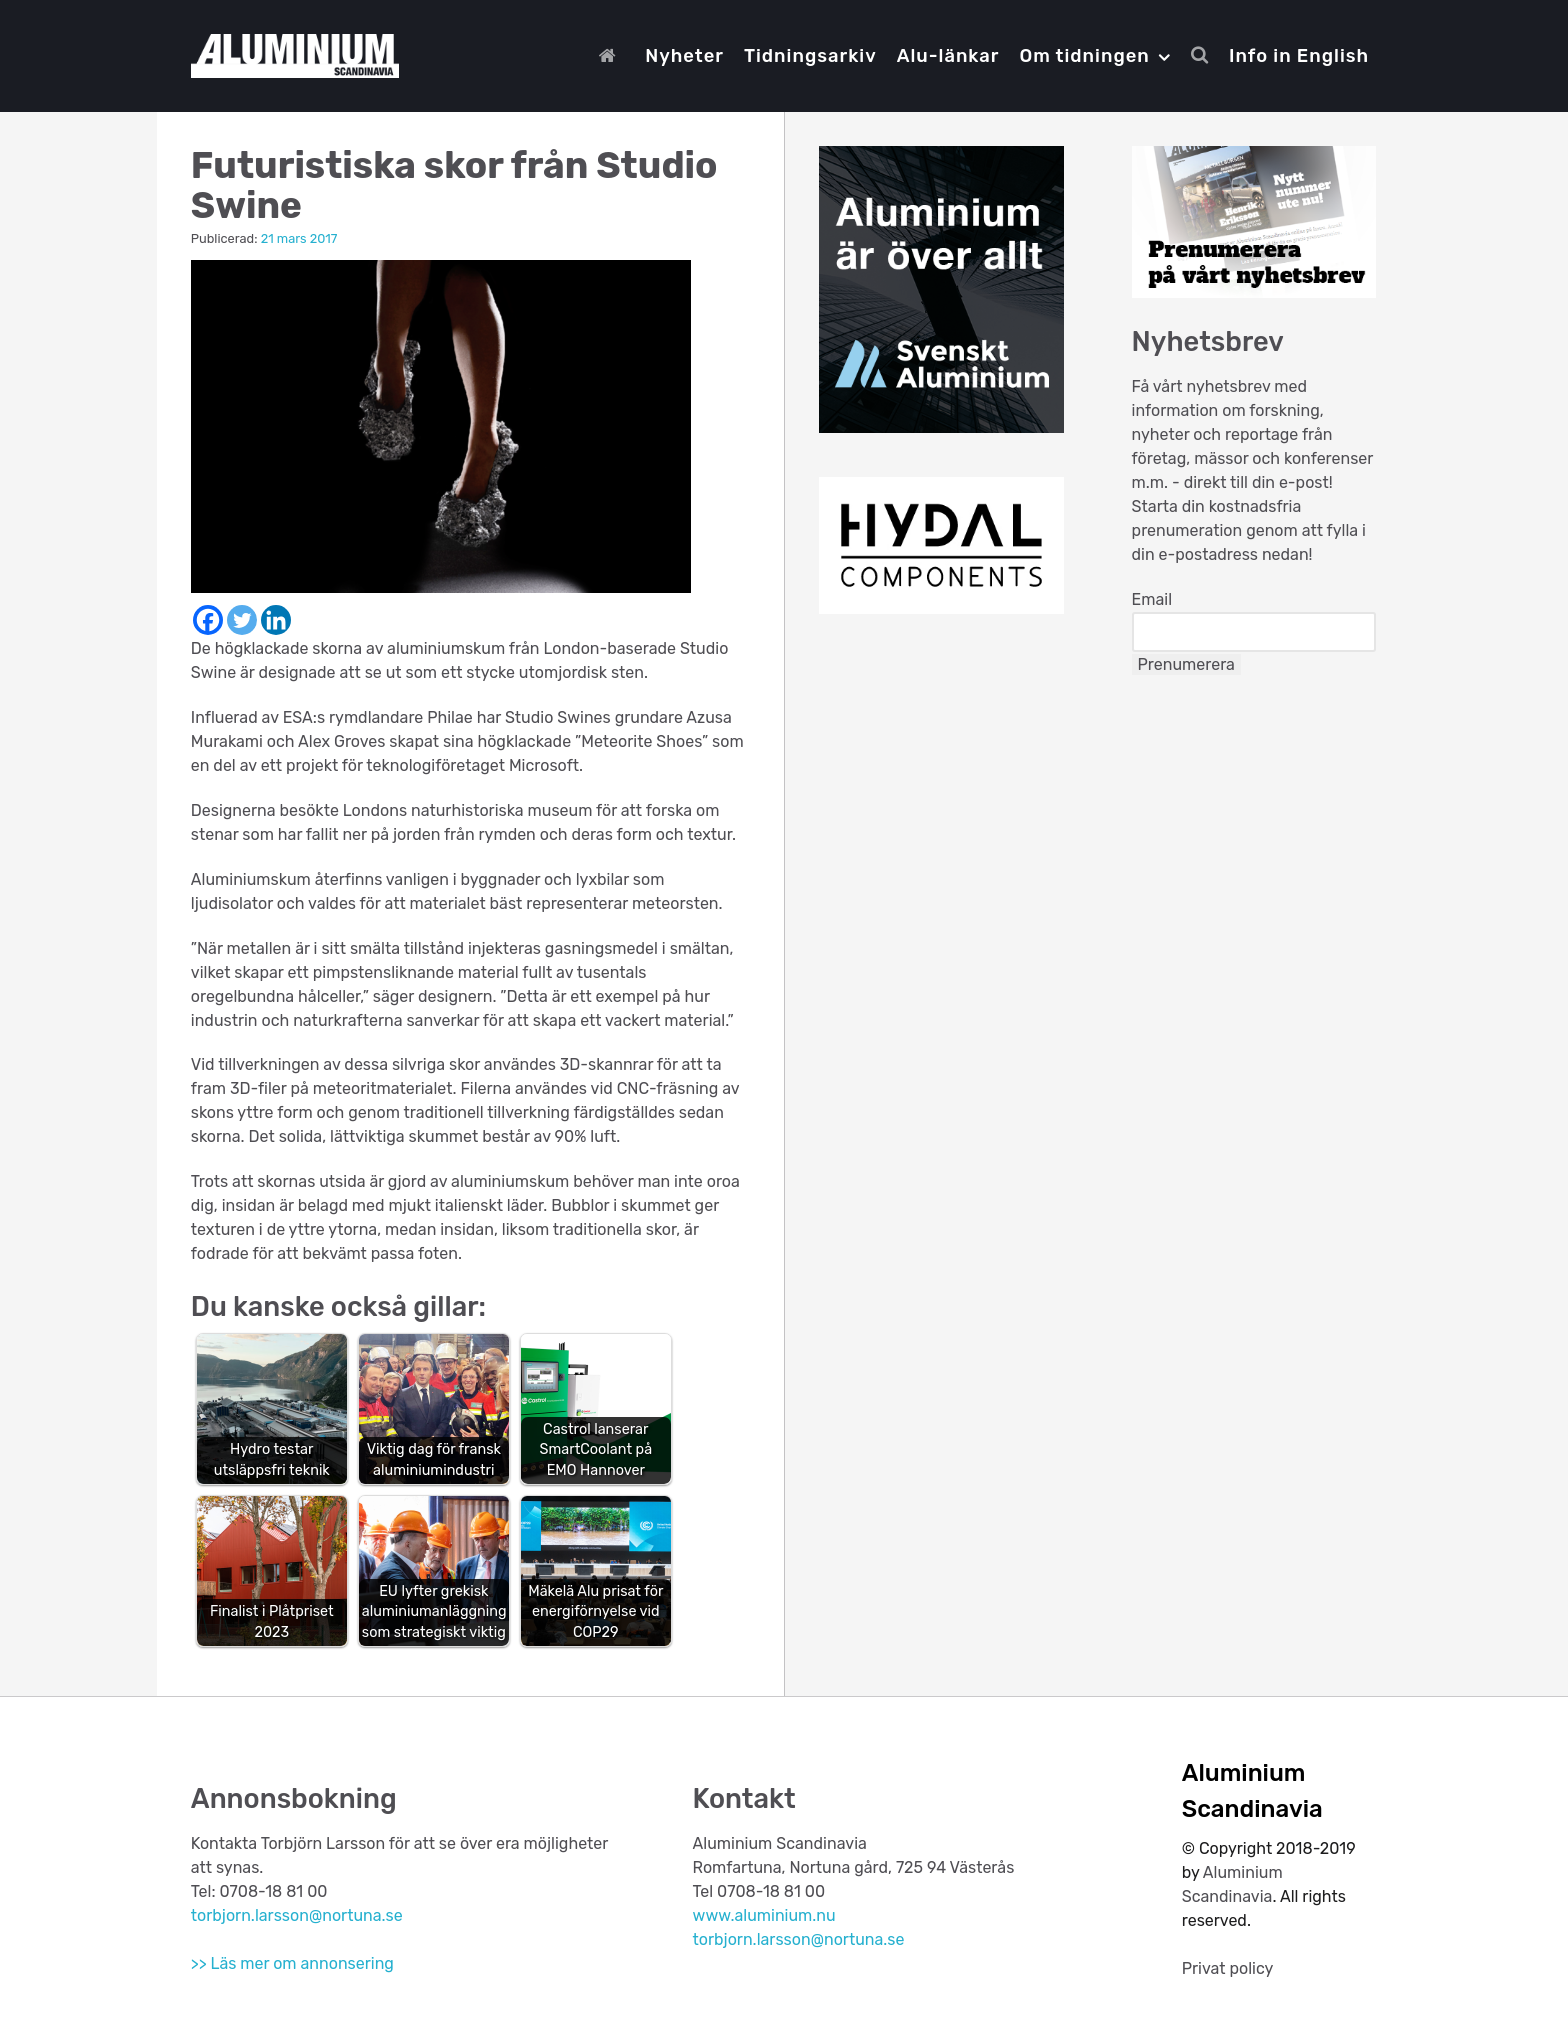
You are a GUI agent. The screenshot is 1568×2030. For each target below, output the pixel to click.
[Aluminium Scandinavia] (295, 53)
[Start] (612, 56)
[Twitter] (242, 620)
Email (1152, 599)
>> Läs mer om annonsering (292, 1963)
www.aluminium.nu (764, 1915)
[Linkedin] (276, 620)
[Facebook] (208, 620)
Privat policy (1228, 1968)
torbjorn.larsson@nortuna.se (297, 1915)
